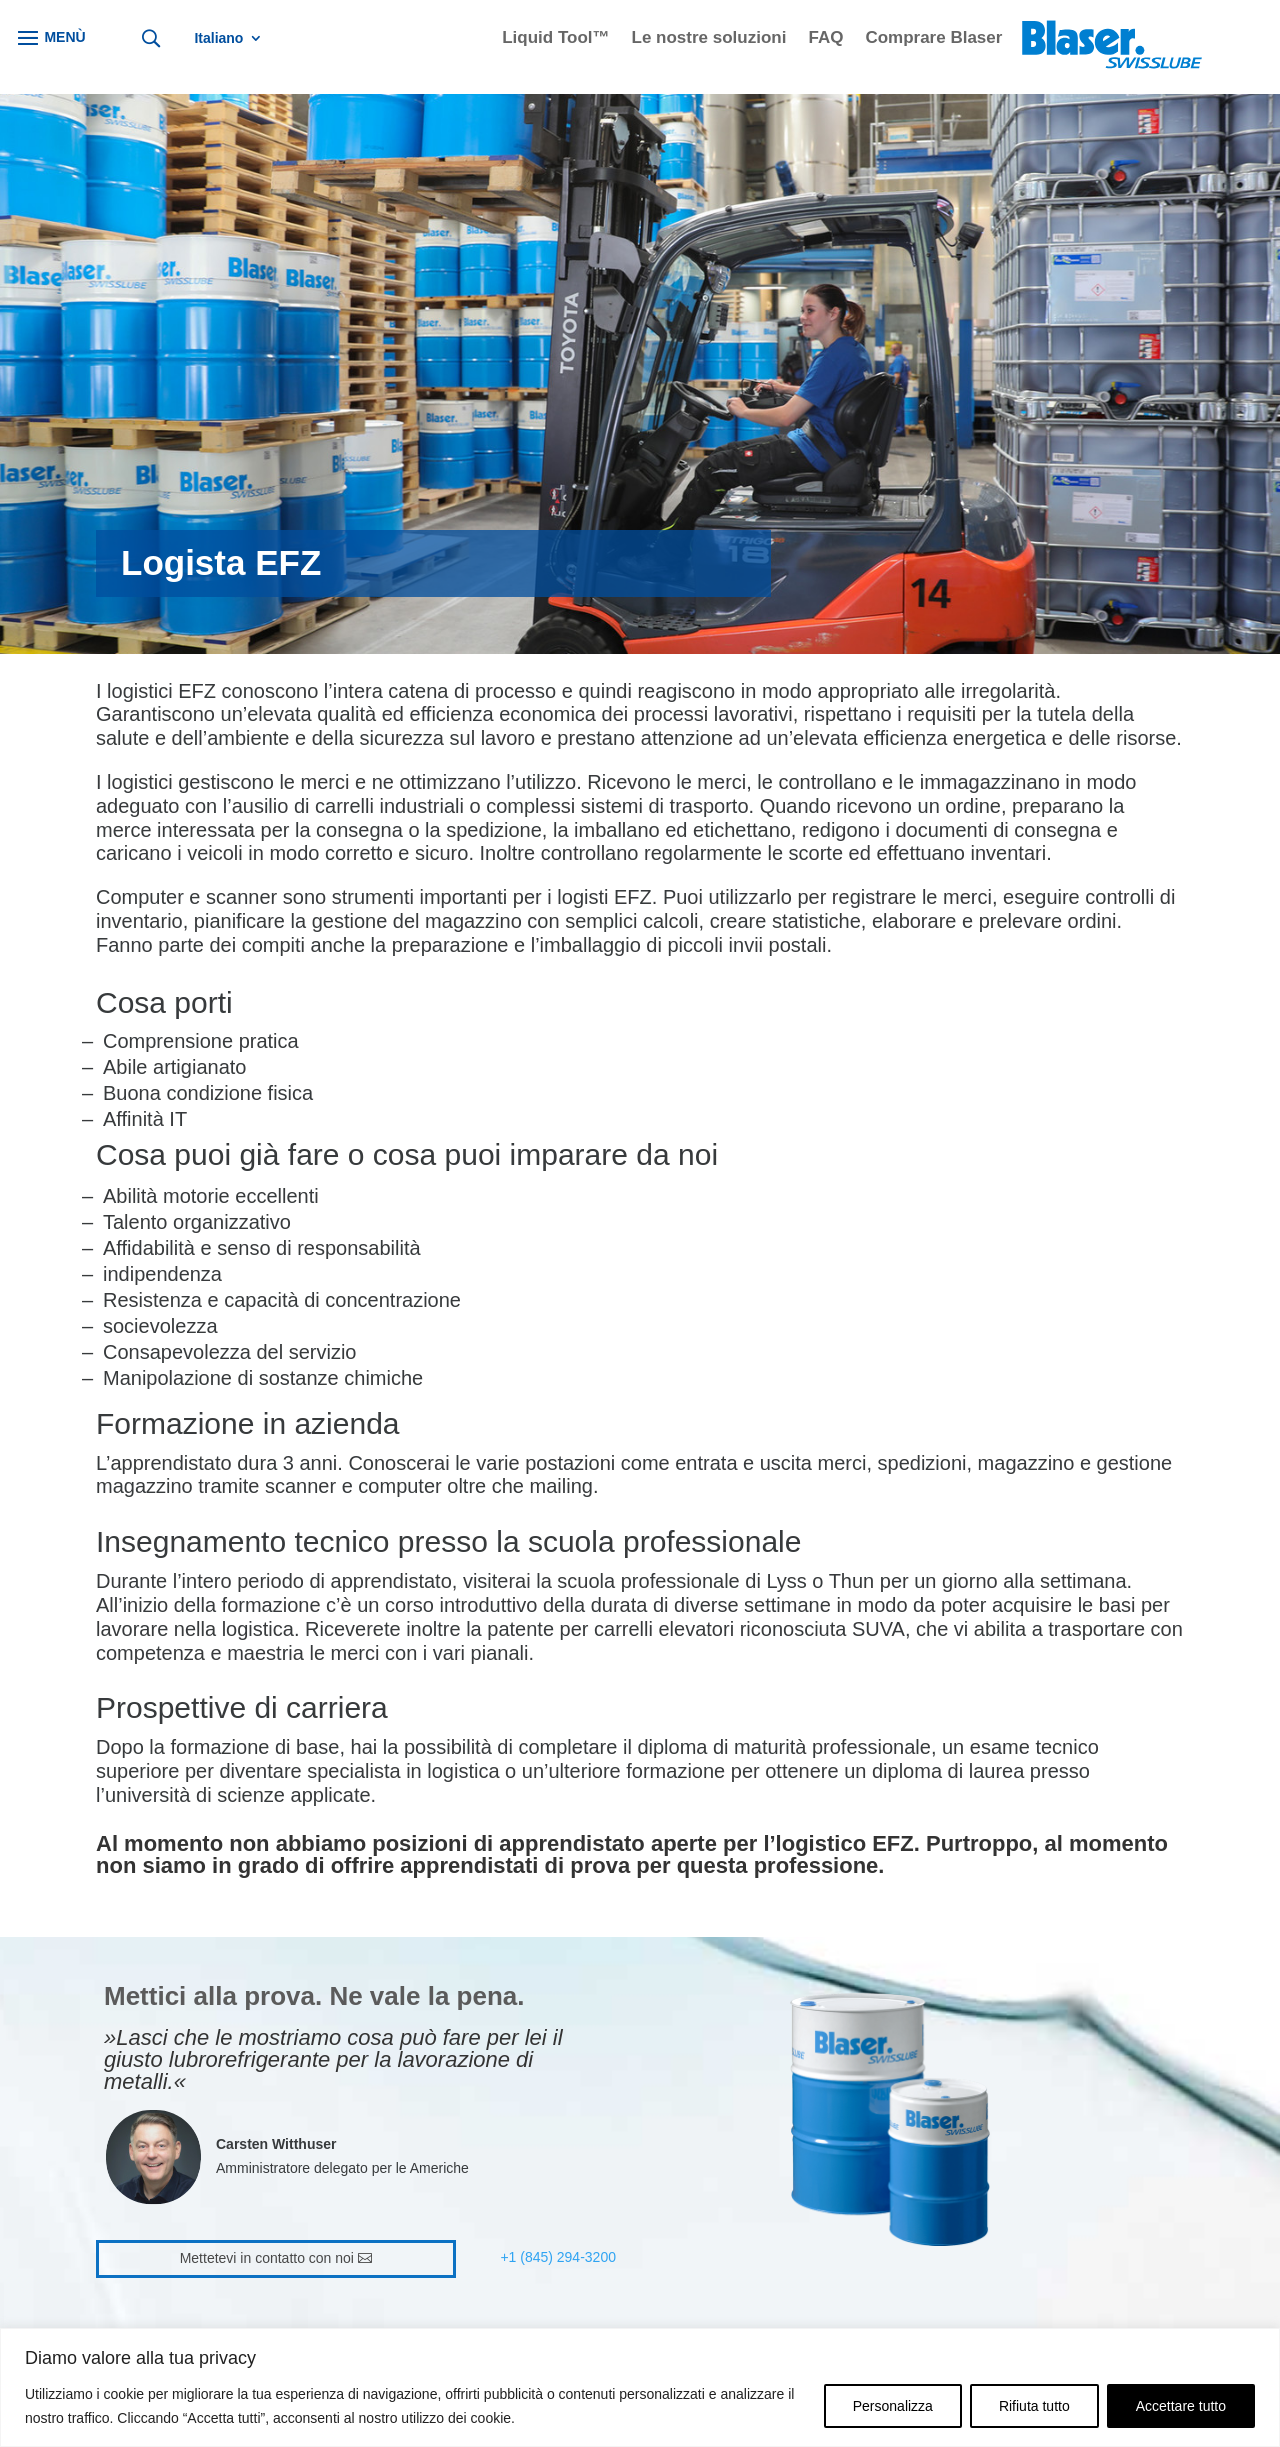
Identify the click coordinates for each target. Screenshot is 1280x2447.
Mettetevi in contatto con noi (267, 2258)
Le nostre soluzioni (709, 39)
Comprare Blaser (933, 39)
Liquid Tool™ (555, 39)
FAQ (825, 39)
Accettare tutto (1181, 2406)
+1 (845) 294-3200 (558, 2257)
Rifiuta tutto (1034, 2406)
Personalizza (893, 2406)
